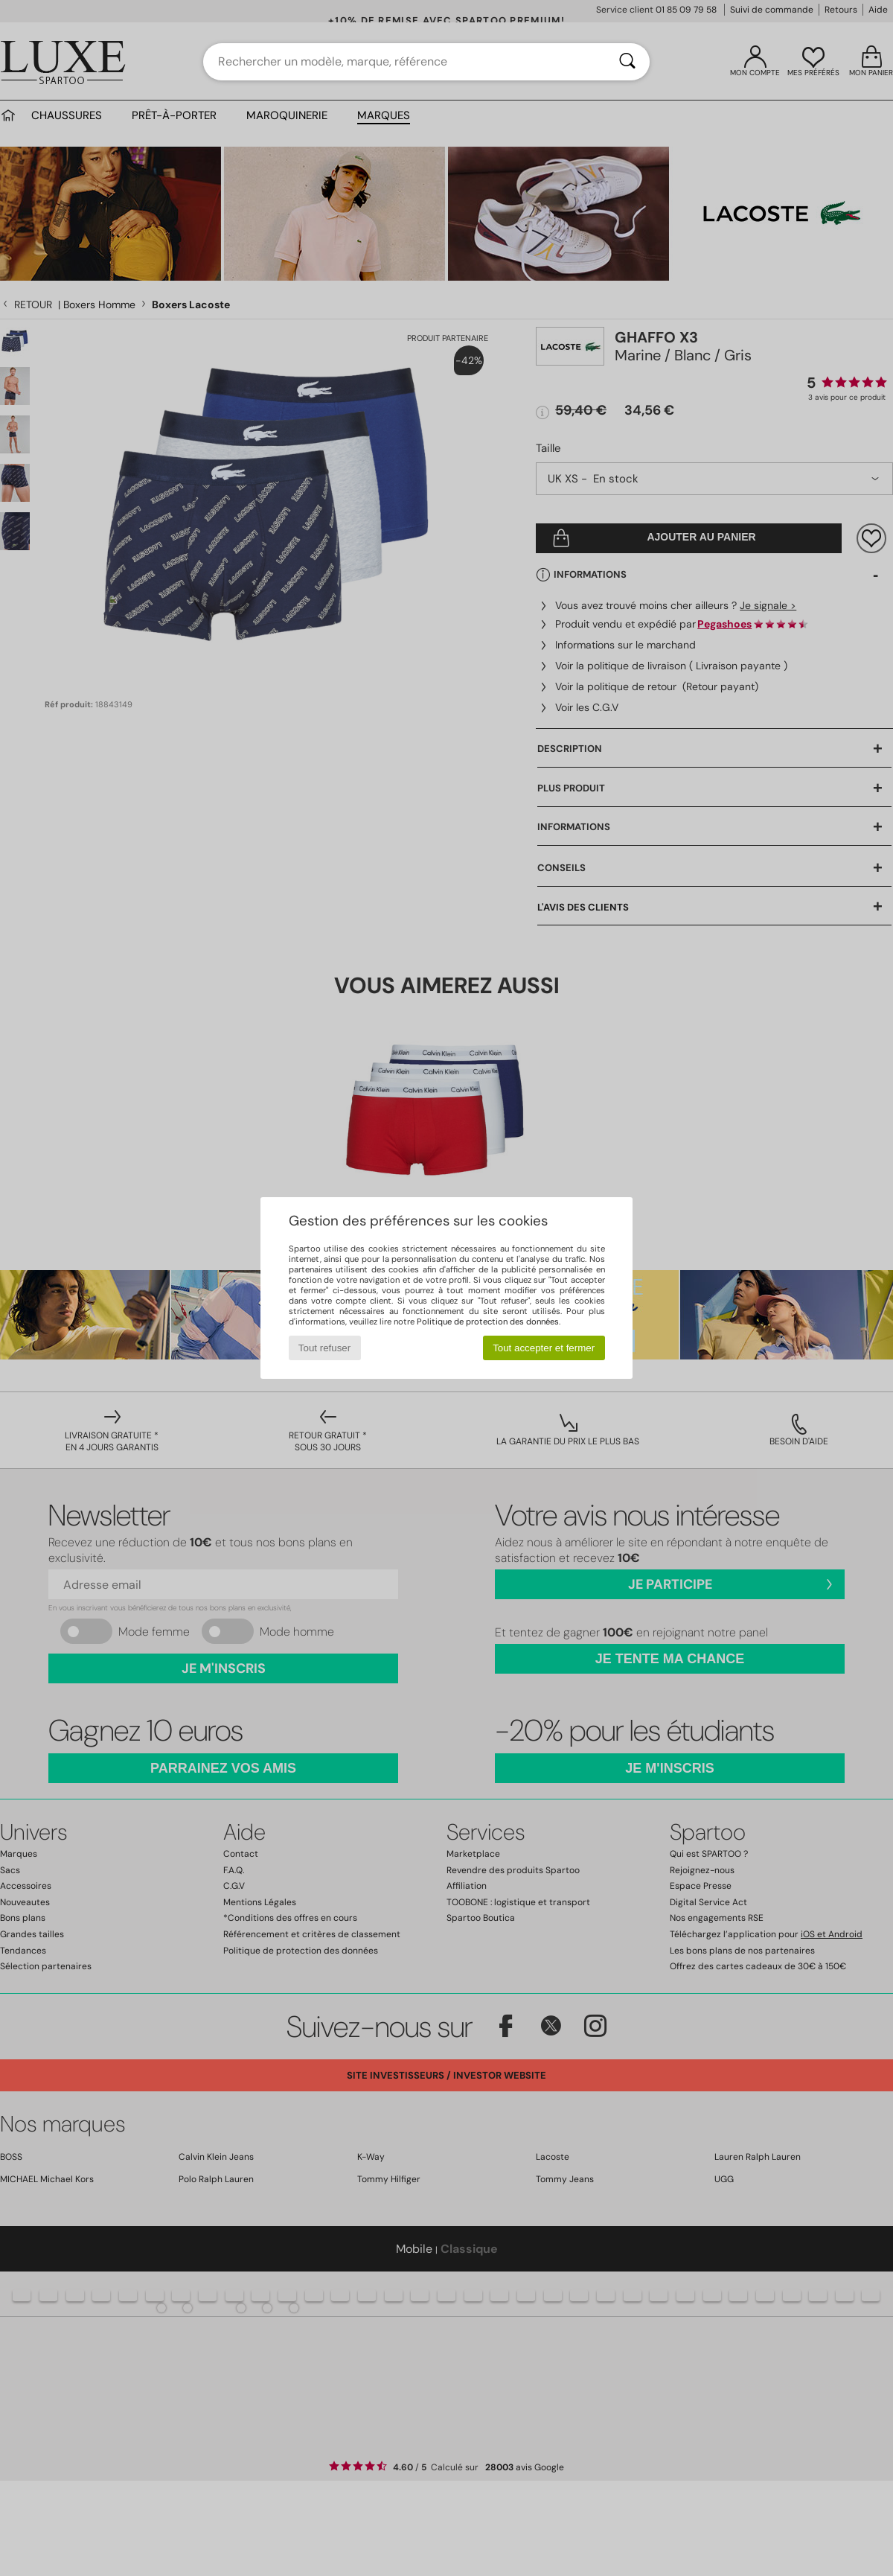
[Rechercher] (627, 61)
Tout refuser (324, 1348)
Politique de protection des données (488, 1321)
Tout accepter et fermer (544, 1348)
